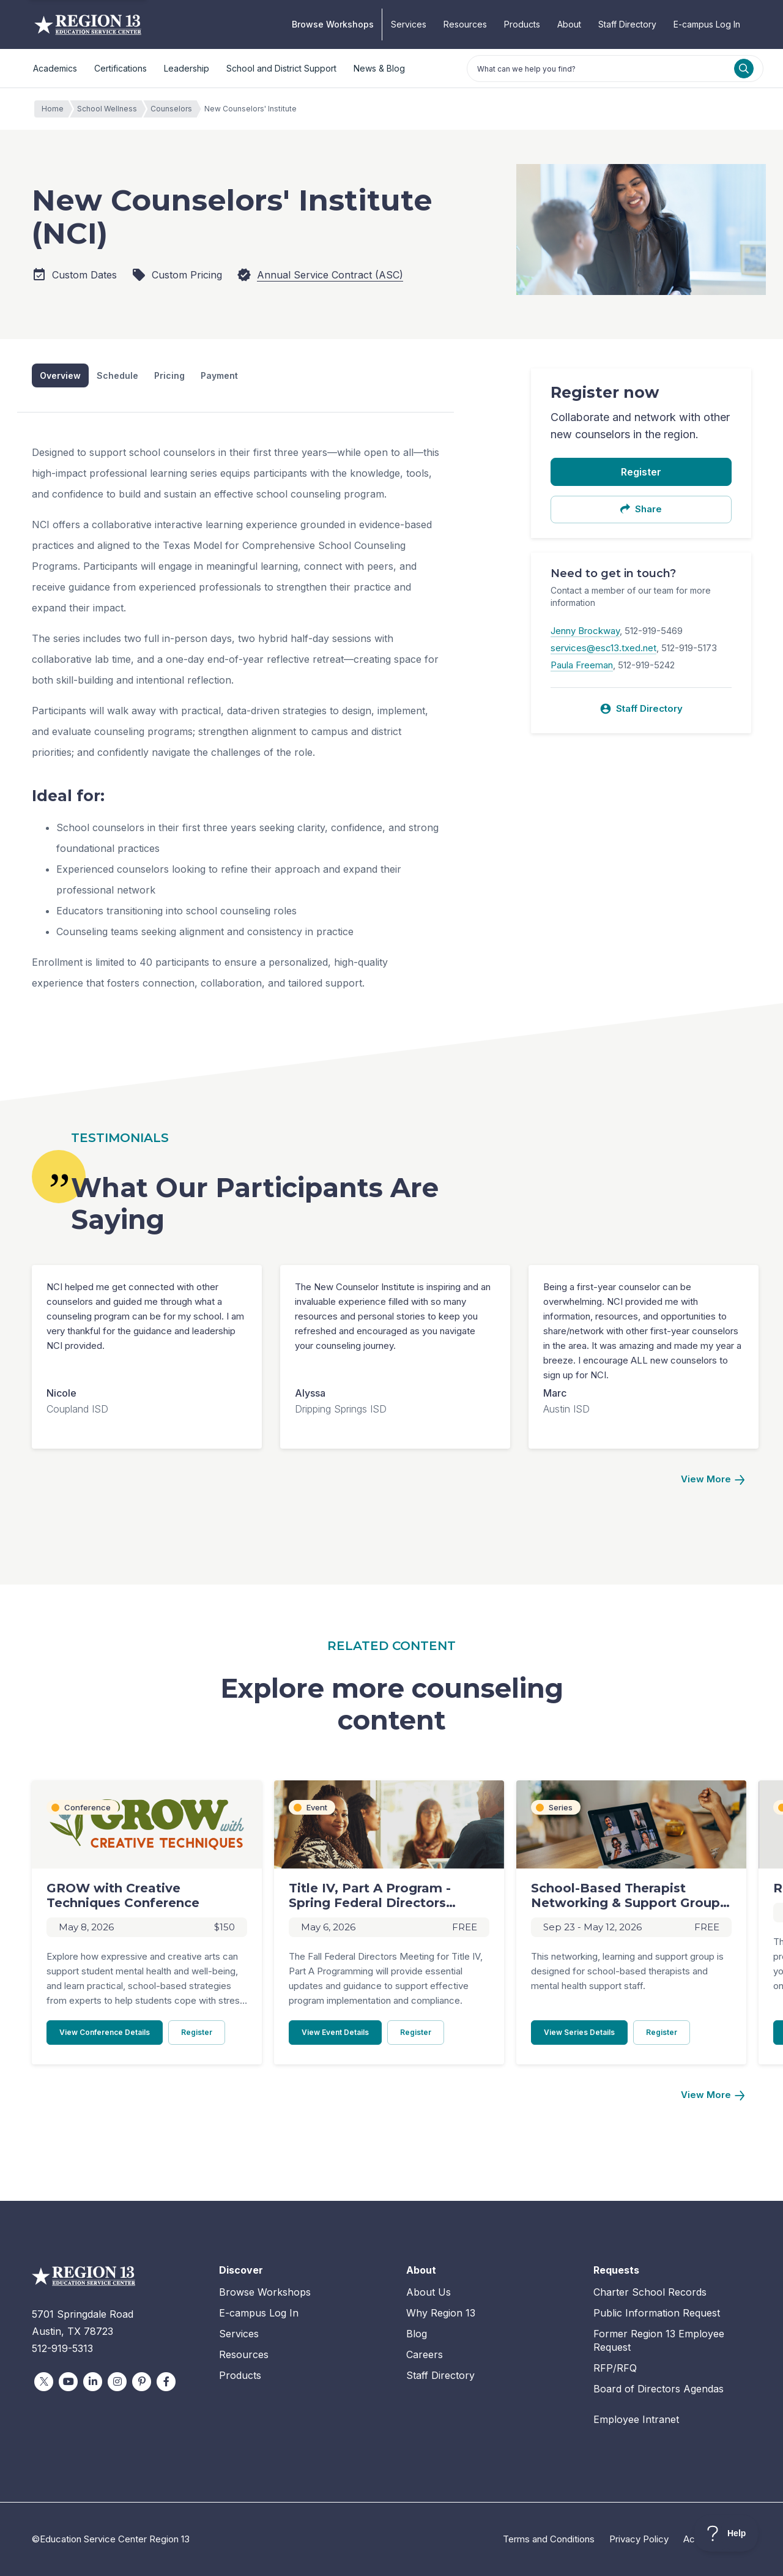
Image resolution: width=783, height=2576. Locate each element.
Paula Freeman (582, 665)
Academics (55, 68)
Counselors (174, 109)
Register (641, 472)
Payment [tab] (219, 375)
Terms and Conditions (549, 2539)
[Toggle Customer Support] (726, 2533)
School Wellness (110, 109)
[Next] (712, 1479)
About (569, 24)
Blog (416, 2334)
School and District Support (281, 68)
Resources (465, 24)
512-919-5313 (62, 2348)
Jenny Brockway (585, 631)
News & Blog (379, 68)
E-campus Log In (707, 24)
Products (522, 24)
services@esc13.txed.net (603, 648)
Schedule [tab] (117, 375)
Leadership (186, 68)
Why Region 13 (440, 2313)
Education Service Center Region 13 (87, 24)
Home (56, 109)
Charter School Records (650, 2292)
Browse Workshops (333, 24)
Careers (424, 2354)
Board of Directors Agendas (658, 2389)
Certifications (120, 68)
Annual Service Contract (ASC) (330, 275)
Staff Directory (627, 24)
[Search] (744, 68)
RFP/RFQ (615, 2368)
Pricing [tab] (169, 375)
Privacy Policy (639, 2539)
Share (641, 509)
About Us (428, 2292)
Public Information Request (656, 2313)
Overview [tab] (60, 375)
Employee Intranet (636, 2419)
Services (408, 24)
